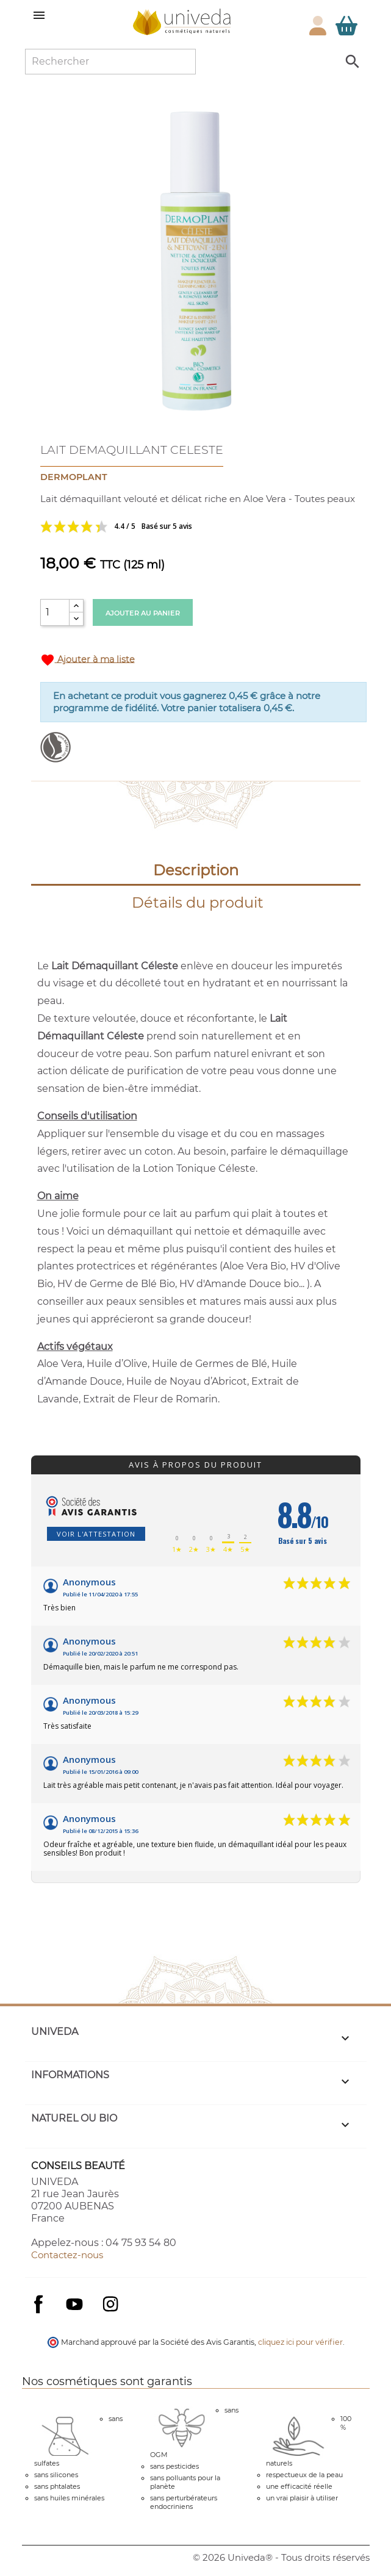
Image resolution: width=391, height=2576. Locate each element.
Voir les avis (162, 526)
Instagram (110, 2304)
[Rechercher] (110, 61)
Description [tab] (196, 870)
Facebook (38, 2316)
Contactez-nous (67, 2255)
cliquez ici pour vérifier (300, 2342)
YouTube (74, 2304)
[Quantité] (55, 612)
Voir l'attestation (96, 1533)
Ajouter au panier (143, 613)
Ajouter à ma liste (87, 660)
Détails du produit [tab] (198, 902)
